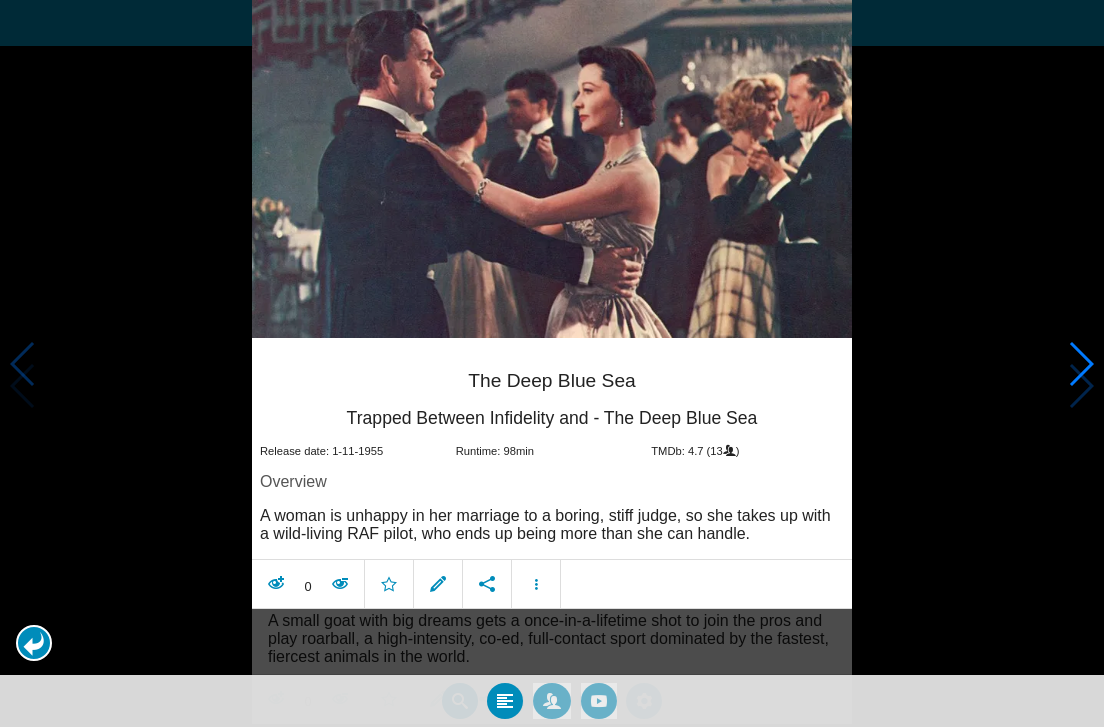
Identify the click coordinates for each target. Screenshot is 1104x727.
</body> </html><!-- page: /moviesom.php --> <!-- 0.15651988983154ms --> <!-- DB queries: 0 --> (552, 363)
